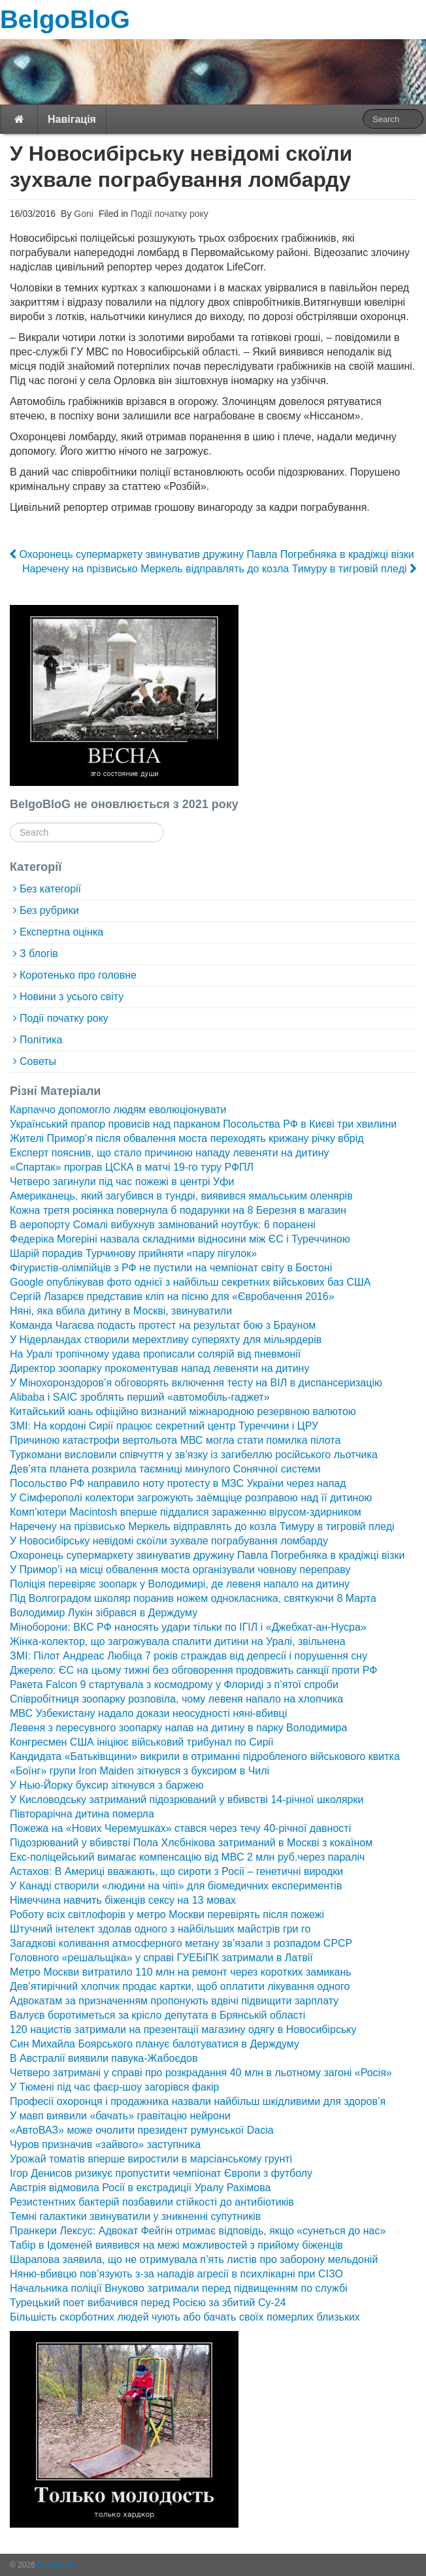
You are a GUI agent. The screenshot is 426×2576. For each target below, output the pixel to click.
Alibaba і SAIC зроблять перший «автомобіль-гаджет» (140, 1397)
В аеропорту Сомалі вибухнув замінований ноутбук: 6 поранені (163, 1224)
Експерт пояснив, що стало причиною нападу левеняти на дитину (169, 1152)
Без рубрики (49, 910)
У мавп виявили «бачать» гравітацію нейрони (120, 2115)
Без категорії (50, 888)
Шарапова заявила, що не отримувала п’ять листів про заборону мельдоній (194, 2259)
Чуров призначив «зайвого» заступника (105, 2144)
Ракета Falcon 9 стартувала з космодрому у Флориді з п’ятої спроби (174, 1684)
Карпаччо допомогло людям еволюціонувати (118, 1109)
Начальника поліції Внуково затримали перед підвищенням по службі (179, 2288)
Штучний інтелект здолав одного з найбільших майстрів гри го (160, 1928)
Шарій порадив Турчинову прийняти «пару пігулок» (133, 1253)
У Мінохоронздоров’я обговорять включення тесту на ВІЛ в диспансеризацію (196, 1382)
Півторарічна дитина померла (82, 1813)
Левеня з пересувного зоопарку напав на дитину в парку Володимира (178, 1727)
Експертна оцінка (61, 931)
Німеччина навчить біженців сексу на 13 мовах (123, 1900)
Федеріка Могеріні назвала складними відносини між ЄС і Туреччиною (180, 1239)
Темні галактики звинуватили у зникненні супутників (135, 2216)
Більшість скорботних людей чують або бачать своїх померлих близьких (185, 2317)
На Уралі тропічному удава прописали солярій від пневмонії (155, 1354)
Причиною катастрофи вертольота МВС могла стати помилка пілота (175, 1440)
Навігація (72, 119)
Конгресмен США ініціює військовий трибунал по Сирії (142, 1742)
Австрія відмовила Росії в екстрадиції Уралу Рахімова (140, 2187)
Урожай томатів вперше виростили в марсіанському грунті (151, 2158)
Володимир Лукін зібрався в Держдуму (103, 1612)
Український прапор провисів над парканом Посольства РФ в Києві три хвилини (203, 1124)
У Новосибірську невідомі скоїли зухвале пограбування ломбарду (169, 1540)
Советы (38, 1061)
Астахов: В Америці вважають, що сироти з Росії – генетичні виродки (176, 1871)
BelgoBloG (65, 19)
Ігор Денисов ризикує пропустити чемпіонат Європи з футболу (161, 2173)
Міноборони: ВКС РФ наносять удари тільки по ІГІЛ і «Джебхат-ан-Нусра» (188, 1627)
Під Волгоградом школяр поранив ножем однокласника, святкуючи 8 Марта (193, 1598)
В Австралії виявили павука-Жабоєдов (103, 2058)
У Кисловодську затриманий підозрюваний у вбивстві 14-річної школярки (186, 1799)
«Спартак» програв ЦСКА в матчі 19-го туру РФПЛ (132, 1167)
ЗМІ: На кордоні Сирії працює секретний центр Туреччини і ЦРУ (164, 1425)
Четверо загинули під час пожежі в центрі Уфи (122, 1181)
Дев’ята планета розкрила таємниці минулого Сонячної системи (165, 1469)
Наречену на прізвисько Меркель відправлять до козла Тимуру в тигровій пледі (219, 568)
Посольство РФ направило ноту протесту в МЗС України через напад (178, 1483)
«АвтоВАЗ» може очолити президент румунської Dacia (142, 2130)
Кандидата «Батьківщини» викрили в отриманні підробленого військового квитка (205, 1756)
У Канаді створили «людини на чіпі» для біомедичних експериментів (176, 1885)
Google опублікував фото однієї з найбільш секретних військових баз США (190, 1282)
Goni (82, 213)
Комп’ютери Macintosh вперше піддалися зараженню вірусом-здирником (185, 1512)
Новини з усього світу (71, 996)
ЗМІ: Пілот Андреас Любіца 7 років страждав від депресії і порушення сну (188, 1655)
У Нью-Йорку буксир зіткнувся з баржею (106, 1785)
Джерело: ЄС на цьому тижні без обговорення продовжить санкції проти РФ (193, 1670)
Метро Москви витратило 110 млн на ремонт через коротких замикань (181, 1972)
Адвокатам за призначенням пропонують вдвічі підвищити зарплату (174, 2000)
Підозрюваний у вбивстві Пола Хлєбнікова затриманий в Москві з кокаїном (191, 1842)
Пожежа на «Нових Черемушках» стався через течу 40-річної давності (180, 1828)
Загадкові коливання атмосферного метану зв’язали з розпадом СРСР (181, 1943)
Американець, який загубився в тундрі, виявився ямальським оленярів (181, 1195)
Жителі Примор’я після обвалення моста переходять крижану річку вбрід (187, 1138)
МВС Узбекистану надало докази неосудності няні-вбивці (148, 1713)
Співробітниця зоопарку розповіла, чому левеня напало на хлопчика (176, 1698)
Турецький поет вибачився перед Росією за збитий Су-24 (148, 2302)
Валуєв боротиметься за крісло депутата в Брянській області (157, 2015)
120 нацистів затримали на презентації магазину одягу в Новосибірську (183, 2029)
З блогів (39, 953)
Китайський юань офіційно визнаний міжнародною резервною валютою (183, 1411)
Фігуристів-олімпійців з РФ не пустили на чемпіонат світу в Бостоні (171, 1267)
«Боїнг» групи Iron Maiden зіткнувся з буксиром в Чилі (139, 1770)
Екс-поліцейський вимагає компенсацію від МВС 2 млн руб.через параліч (187, 1857)
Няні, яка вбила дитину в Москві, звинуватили (121, 1310)
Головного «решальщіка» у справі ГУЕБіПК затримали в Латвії (161, 1957)
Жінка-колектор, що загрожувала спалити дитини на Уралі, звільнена (178, 1641)
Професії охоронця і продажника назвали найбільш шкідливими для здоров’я (197, 2101)
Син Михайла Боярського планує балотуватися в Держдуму (154, 2043)
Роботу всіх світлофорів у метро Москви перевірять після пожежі (167, 1914)
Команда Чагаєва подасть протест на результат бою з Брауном (163, 1325)
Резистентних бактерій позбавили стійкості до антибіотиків (152, 2202)
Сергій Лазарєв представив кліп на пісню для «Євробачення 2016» (172, 1296)
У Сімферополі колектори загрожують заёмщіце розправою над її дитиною (191, 1497)
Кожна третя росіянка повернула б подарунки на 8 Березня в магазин (178, 1210)
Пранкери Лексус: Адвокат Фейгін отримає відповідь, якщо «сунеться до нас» (197, 2230)
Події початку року (169, 213)
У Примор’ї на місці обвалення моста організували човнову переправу (180, 1569)
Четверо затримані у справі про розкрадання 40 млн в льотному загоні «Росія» (201, 2072)
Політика (41, 1039)
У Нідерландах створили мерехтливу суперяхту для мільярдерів (165, 1339)
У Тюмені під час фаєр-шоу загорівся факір (114, 2087)
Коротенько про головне (78, 975)
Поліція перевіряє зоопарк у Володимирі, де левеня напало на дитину (180, 1584)
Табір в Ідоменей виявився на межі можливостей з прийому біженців (176, 2245)
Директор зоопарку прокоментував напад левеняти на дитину (159, 1368)
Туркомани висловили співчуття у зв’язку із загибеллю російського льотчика (194, 1454)
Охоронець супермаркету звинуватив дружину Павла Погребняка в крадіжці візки (212, 554)
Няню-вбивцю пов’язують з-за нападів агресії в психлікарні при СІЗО (176, 2273)
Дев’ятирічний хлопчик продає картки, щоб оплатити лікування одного (180, 1986)
